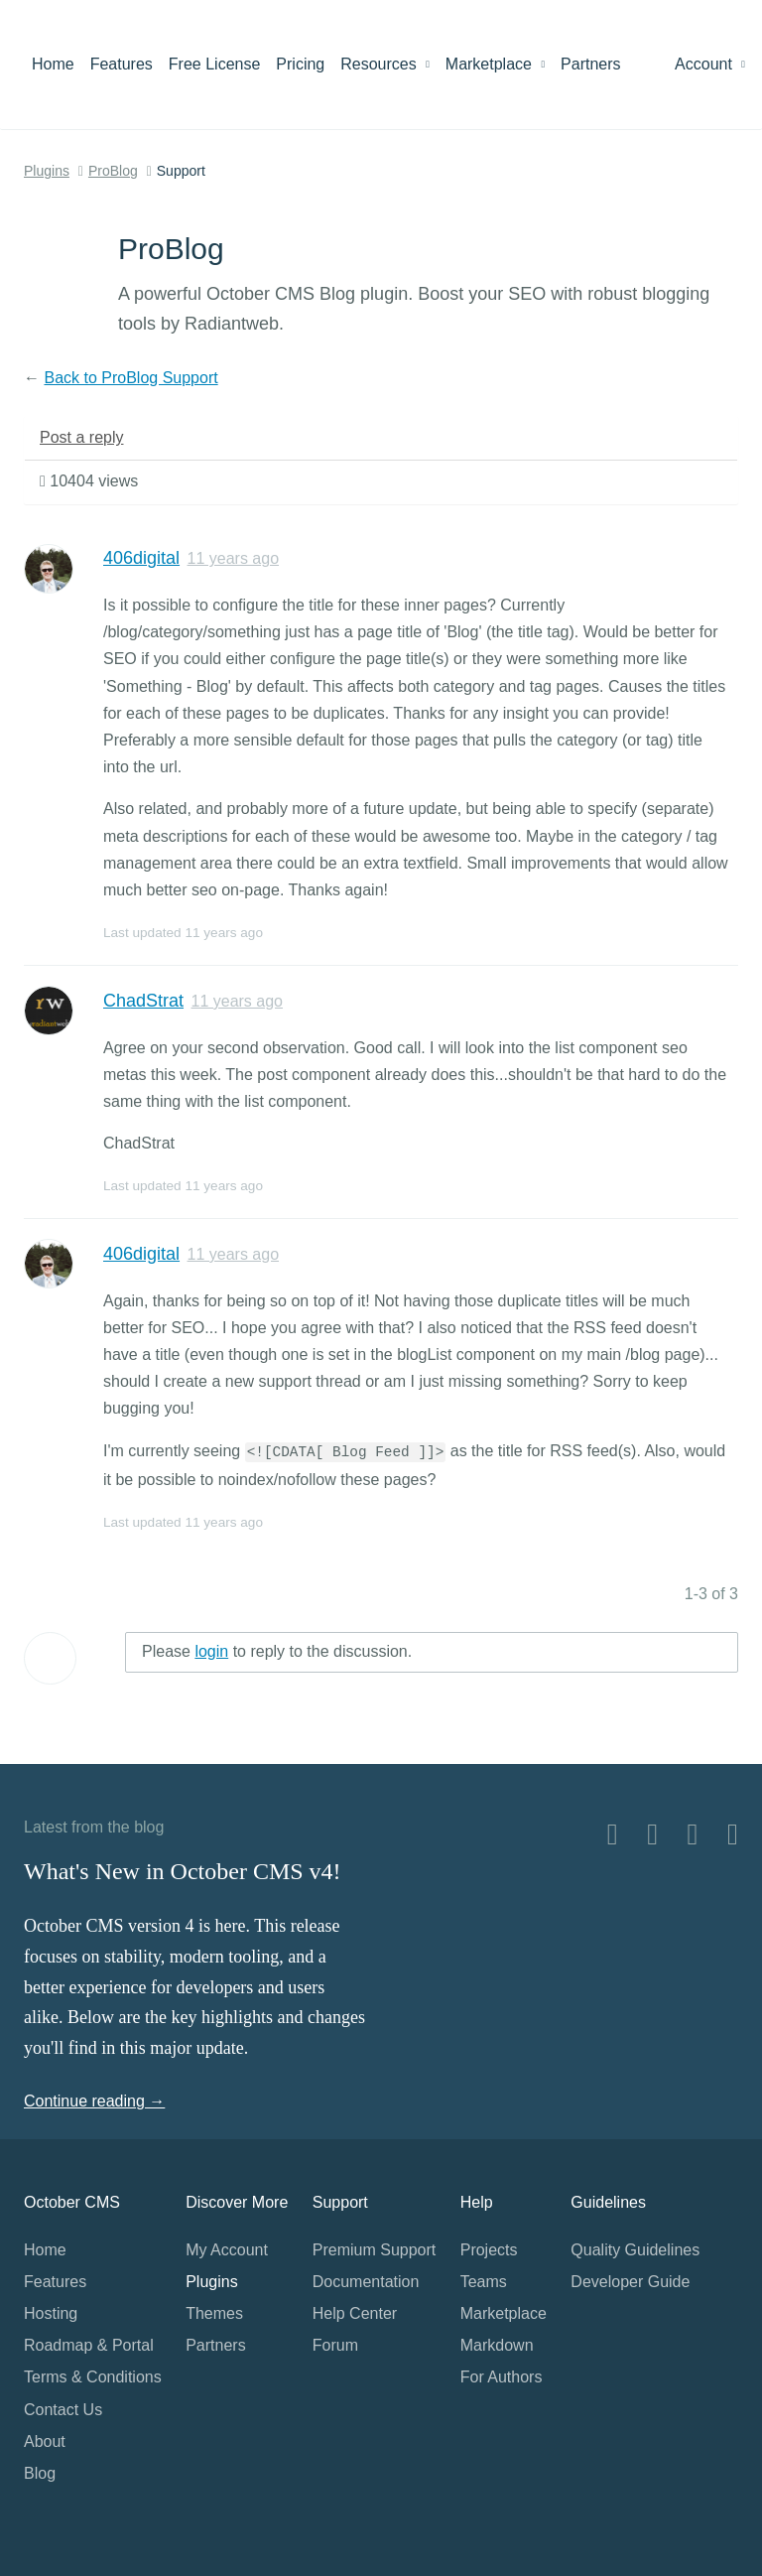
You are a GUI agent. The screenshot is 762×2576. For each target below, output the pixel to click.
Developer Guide (630, 2281)
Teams (483, 2281)
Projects (489, 2249)
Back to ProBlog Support (130, 377)
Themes (214, 2313)
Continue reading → (94, 2101)
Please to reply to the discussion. (277, 1651)
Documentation (366, 2281)
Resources (385, 64)
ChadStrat (143, 1001)
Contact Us (63, 2409)
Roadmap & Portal (89, 2345)
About (44, 2441)
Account (710, 64)
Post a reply (81, 437)
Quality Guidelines (635, 2249)
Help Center (355, 2313)
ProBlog (113, 171)
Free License (215, 64)
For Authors (501, 2377)
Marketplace (495, 64)
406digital (141, 558)
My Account (227, 2249)
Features (121, 64)
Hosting (50, 2313)
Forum (335, 2345)
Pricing (300, 64)
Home (53, 64)
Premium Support (375, 2249)
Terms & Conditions (93, 2377)
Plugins (46, 171)
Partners (590, 64)
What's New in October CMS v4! (182, 1871)
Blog (40, 2473)
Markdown (497, 2345)
